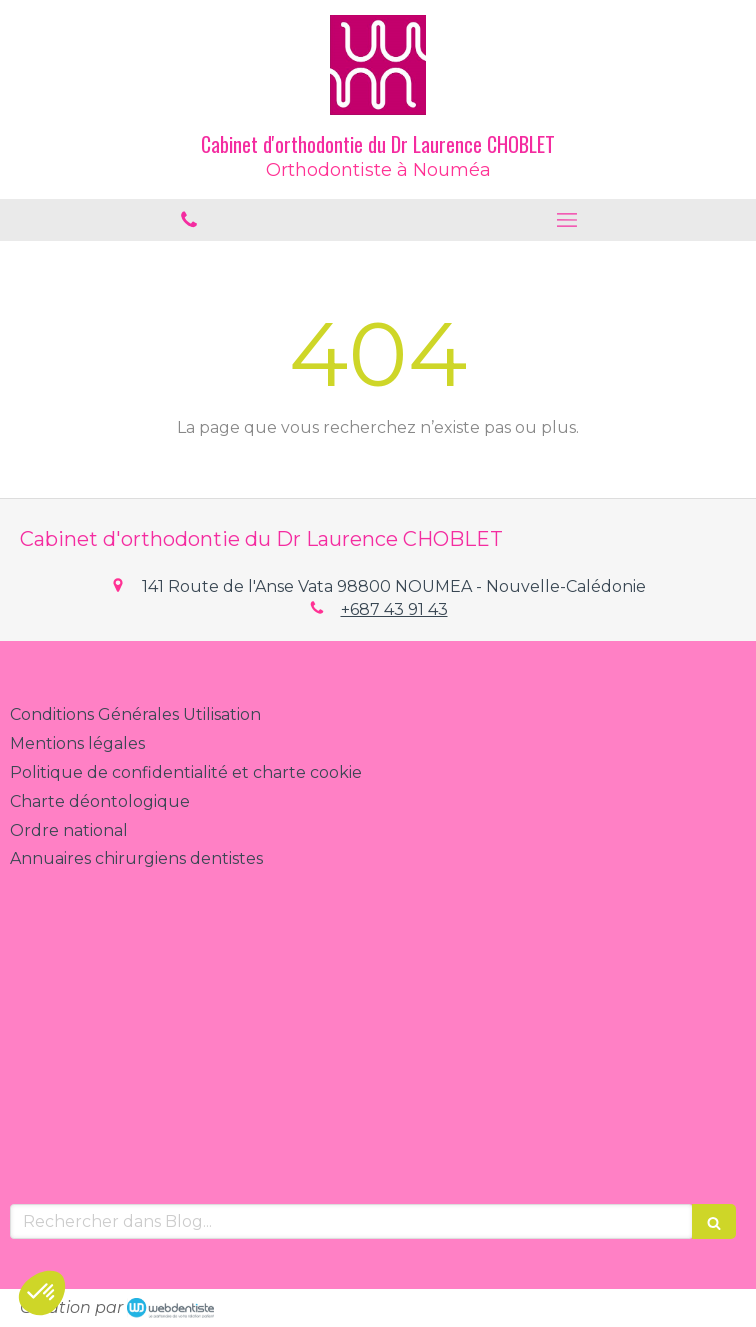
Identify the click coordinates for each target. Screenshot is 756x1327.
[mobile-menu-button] (567, 220)
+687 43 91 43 (394, 609)
